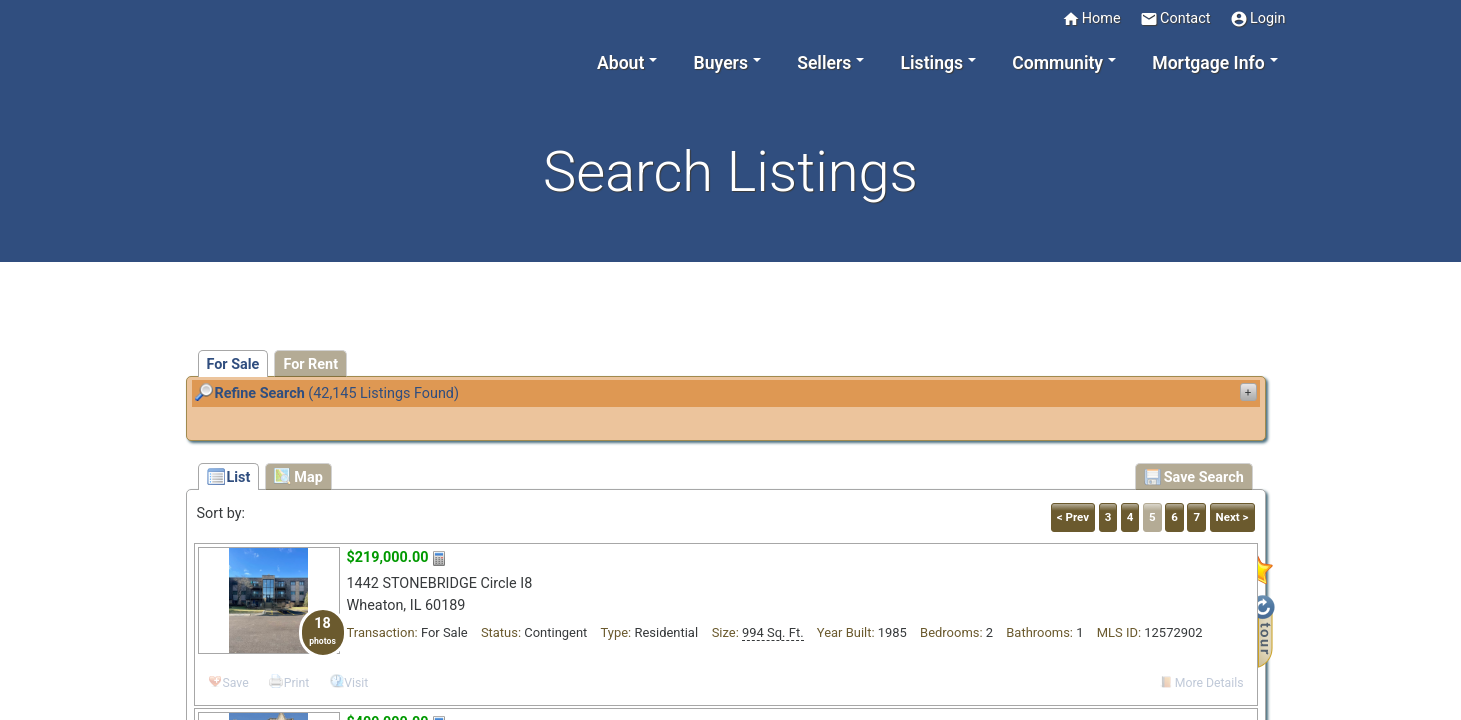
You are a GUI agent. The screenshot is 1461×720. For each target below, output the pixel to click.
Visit (356, 683)
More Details (1209, 683)
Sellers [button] (824, 63)
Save (236, 683)
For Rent (310, 364)
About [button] (620, 63)
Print (297, 683)
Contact (1175, 19)
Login (1258, 19)
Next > (1232, 517)
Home (1091, 19)
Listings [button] (932, 63)
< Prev (1073, 517)
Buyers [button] (721, 63)
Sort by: (221, 513)
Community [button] (1057, 63)
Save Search (1194, 477)
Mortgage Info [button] (1208, 63)
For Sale (233, 364)
